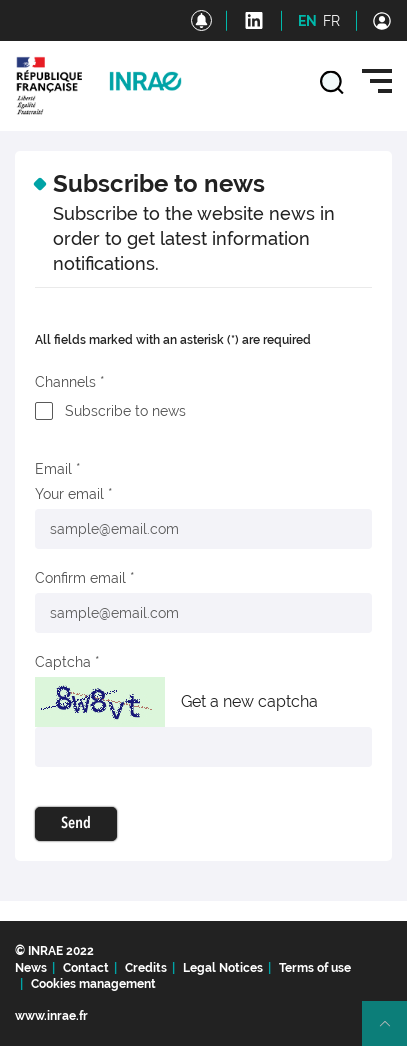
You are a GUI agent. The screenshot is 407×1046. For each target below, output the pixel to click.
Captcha (63, 662)
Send (76, 824)
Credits (146, 968)
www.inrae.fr (51, 1016)
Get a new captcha (249, 701)
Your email (69, 494)
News (31, 968)
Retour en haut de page (393, 1032)
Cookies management (93, 984)
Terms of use (315, 968)
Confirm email (80, 578)
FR (331, 21)
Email (53, 469)
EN (307, 21)
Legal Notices (223, 968)
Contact (86, 968)
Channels (65, 382)
